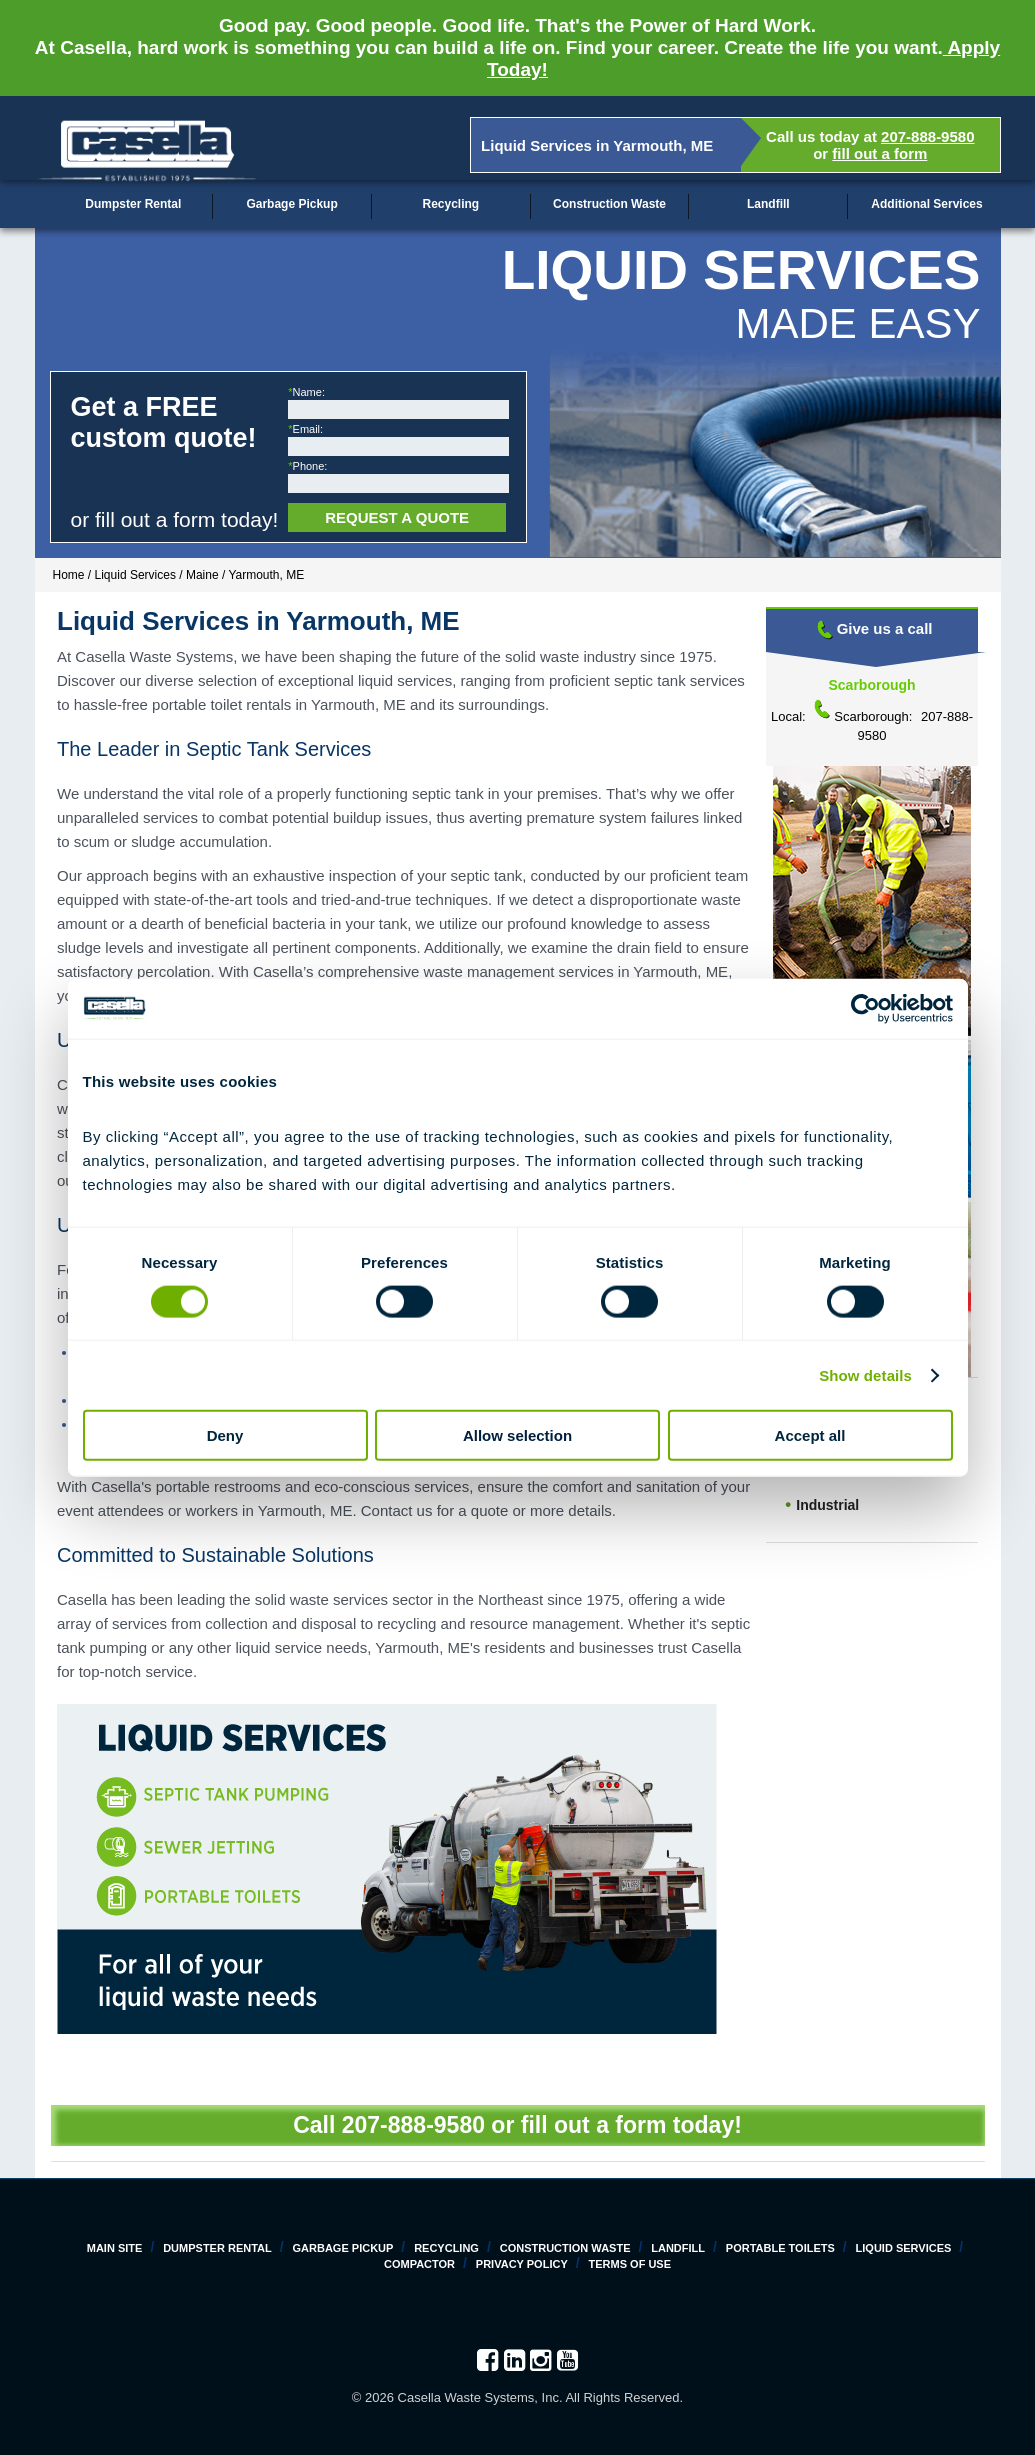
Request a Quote (397, 517)
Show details (865, 1374)
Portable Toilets (780, 2248)
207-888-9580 (927, 136)
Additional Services (926, 204)
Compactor (419, 2264)
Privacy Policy (522, 2264)
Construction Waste (609, 204)
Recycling (450, 204)
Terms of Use (630, 2264)
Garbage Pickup (291, 204)
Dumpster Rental (133, 204)
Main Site (115, 2248)
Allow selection (517, 1435)
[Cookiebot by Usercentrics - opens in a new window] (865, 1008)
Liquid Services (904, 2248)
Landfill (768, 204)
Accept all (810, 1435)
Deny (225, 1435)
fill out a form (879, 153)
